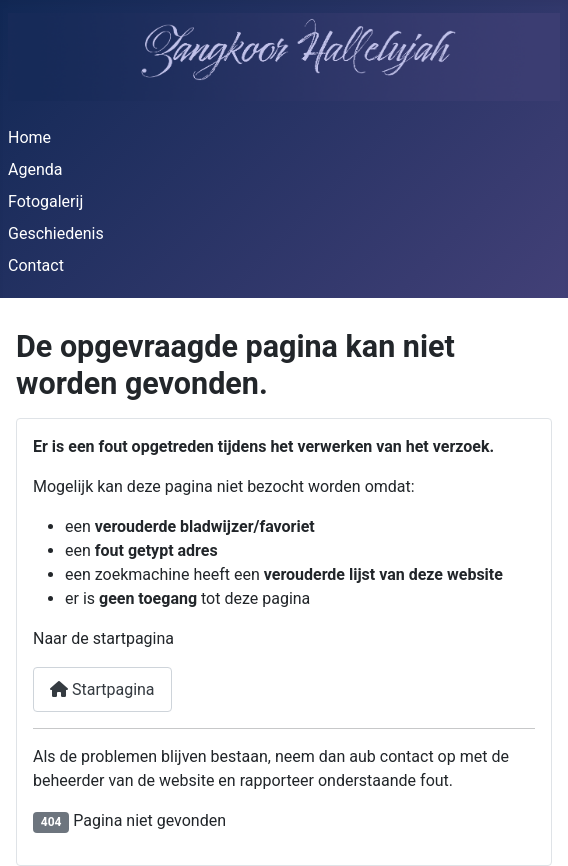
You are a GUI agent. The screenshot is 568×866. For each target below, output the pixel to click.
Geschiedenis (56, 233)
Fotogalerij (45, 201)
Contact (36, 265)
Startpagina (102, 689)
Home (29, 137)
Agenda (35, 169)
